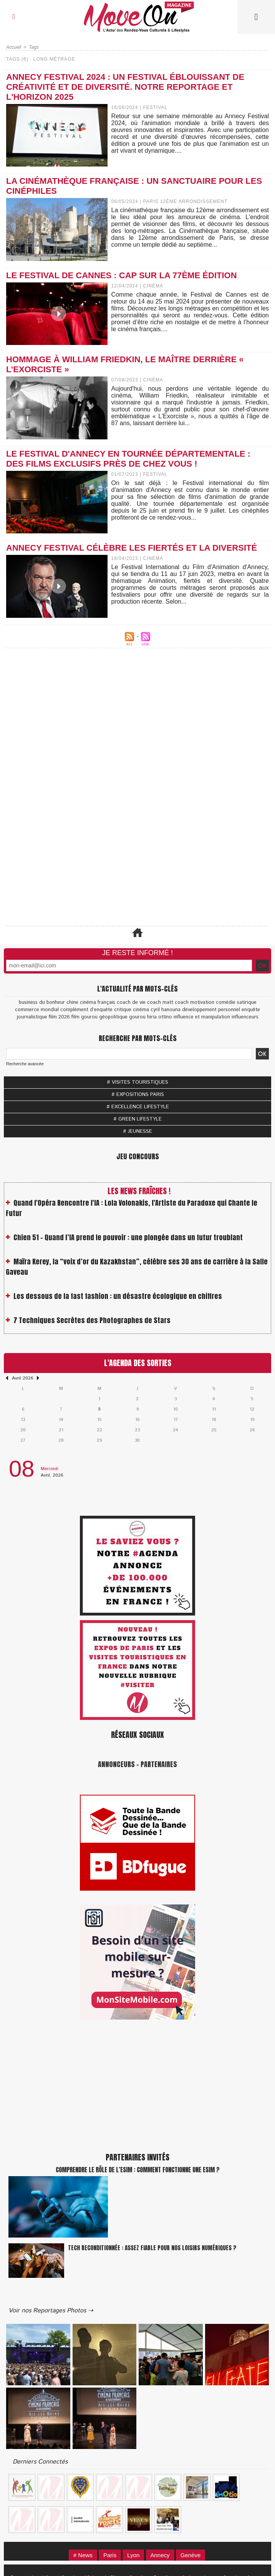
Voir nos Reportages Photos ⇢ (50, 2310)
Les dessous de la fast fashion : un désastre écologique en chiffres (117, 1302)
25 (213, 1430)
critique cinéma (131, 1009)
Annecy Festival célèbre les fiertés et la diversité (131, 548)
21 (61, 1430)
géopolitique (113, 1017)
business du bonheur (42, 1002)
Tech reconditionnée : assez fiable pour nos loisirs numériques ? (152, 2247)
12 (252, 1409)
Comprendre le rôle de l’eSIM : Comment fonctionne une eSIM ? (138, 2169)
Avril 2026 (22, 1378)
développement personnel (211, 1009)
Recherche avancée (25, 1063)
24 (175, 1430)
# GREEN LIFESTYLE (137, 1119)
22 (99, 1430)
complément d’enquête (86, 1009)
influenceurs (245, 1017)
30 (137, 1440)
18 (214, 1419)
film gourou (84, 1017)
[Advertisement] (137, 732)
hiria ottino (159, 1017)
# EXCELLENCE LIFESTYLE (137, 1107)
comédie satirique (236, 1002)
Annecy (160, 2555)
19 (252, 1419)
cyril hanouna (166, 1009)
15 (99, 1419)
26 (252, 1430)
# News (83, 2555)
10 (175, 1409)
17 (176, 1419)
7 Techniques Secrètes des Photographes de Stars (92, 1326)
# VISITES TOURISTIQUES (137, 1082)
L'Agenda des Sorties (137, 1363)
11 (214, 1409)
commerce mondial (37, 1009)
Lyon (133, 2555)
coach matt (160, 1002)
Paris (109, 2555)
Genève (191, 2555)
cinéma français (97, 1002)
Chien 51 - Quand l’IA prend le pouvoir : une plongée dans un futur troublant (128, 1243)
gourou (137, 1017)
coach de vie (131, 1002)
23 (137, 1430)
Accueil (13, 47)
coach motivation (194, 1002)
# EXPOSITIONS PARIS (137, 1094)
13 (23, 1419)
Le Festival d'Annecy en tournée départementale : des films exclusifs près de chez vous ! (128, 459)
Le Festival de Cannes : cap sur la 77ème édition (121, 275)
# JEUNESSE (137, 1131)
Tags (34, 47)
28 (61, 1440)
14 (61, 1419)
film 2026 (59, 1017)
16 (137, 1419)
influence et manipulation (202, 1017)
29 (99, 1440)
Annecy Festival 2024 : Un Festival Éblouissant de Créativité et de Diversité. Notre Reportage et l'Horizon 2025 (125, 87)
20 (23, 1430)
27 (22, 1440)
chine (72, 1002)
